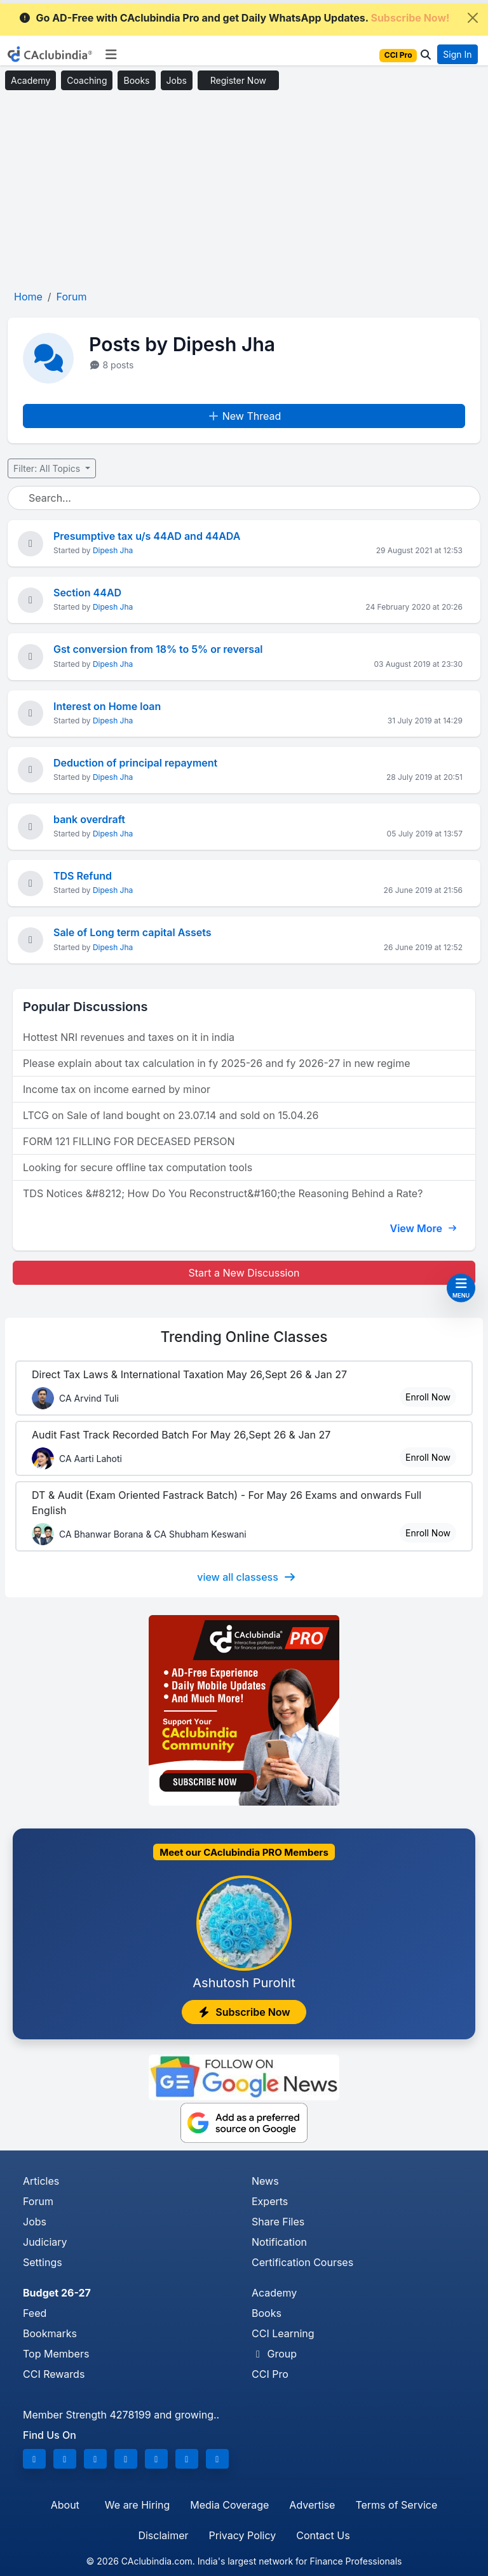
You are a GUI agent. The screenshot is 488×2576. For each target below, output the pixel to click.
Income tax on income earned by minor (116, 1089)
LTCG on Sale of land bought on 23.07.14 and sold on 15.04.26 (170, 1115)
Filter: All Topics (48, 468)
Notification (279, 2242)
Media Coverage (229, 2505)
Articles (41, 2181)
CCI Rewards (54, 2374)
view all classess (246, 1577)
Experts (270, 2201)
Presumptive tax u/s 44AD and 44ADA (146, 536)
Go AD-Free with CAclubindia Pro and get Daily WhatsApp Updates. (234, 17)
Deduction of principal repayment (135, 762)
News (265, 2181)
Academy (30, 80)
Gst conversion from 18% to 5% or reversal (158, 649)
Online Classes (243, 1336)
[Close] (473, 18)
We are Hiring (137, 2505)
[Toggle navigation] (110, 55)
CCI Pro (270, 2374)
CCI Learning (283, 2333)
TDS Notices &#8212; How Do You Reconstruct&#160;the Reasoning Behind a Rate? (223, 1193)
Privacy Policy (242, 2535)
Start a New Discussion (243, 1272)
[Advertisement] (244, 190)
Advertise (312, 2505)
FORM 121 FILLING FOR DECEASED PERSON (128, 1141)
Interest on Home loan (107, 706)
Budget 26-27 (57, 2292)
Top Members (56, 2353)
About (65, 2505)
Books (136, 80)
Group (274, 2353)
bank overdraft (89, 819)
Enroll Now (428, 1397)
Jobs (176, 80)
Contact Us (322, 2535)
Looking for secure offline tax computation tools (137, 1167)
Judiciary (45, 2242)
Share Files (278, 2221)
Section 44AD (87, 592)
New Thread (244, 416)
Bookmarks (50, 2333)
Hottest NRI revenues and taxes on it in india (128, 1037)
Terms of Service (396, 2505)
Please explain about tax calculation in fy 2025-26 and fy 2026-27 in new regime (216, 1063)
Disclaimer (163, 2535)
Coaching (87, 80)
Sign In (457, 54)
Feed (34, 2313)
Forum (38, 2201)
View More (423, 1228)
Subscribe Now (244, 2012)
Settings (42, 2262)
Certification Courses (302, 2262)
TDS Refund (82, 875)
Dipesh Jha (113, 550)
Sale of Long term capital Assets (132, 932)
